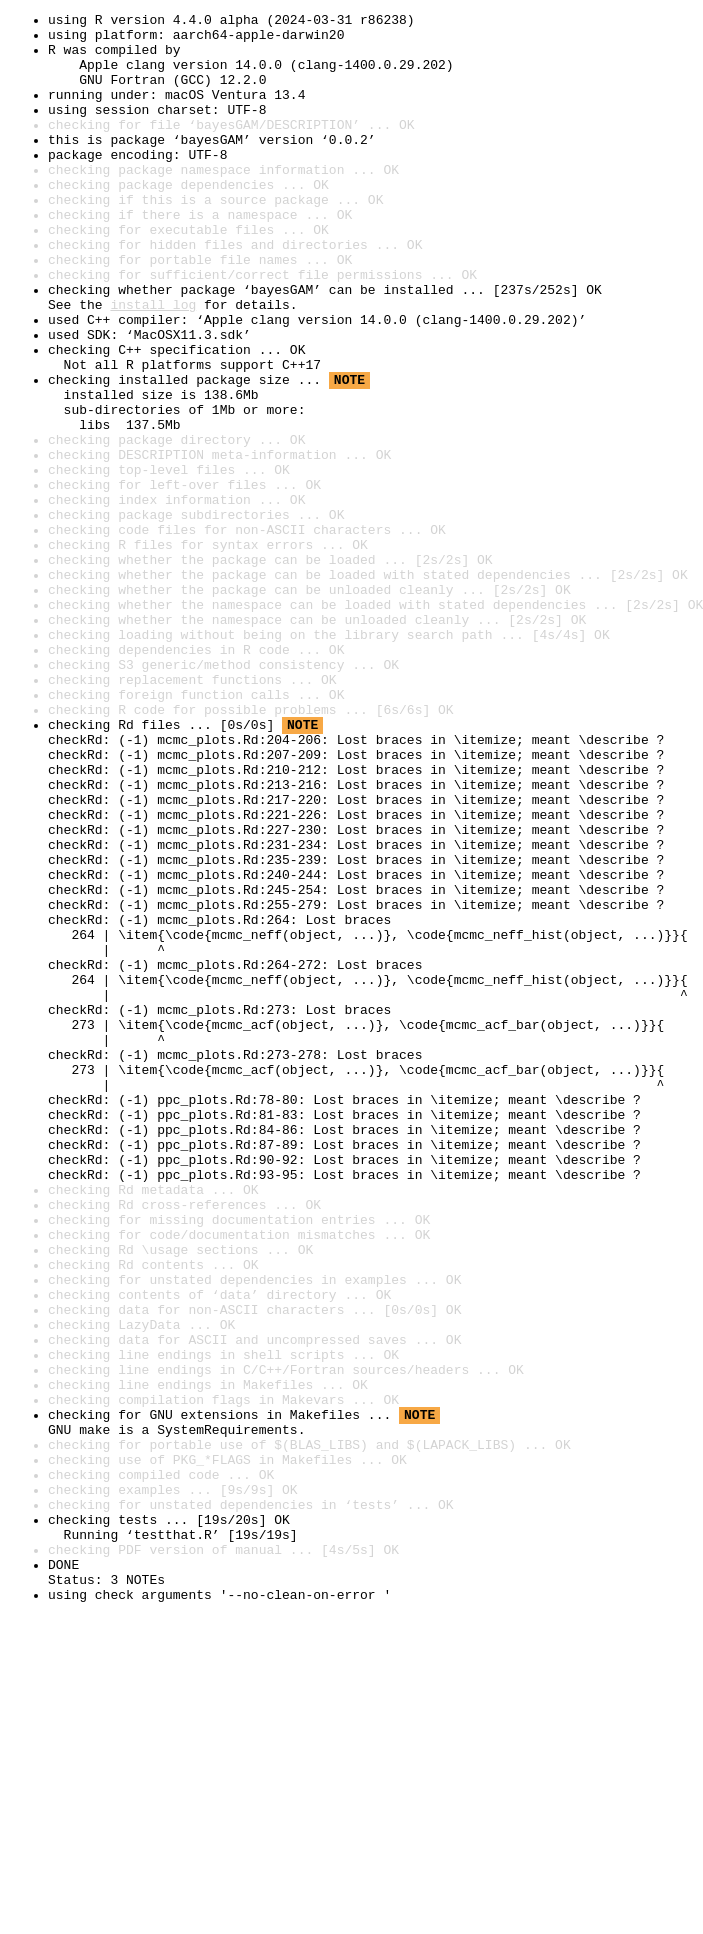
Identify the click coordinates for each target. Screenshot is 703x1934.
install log (153, 364)
